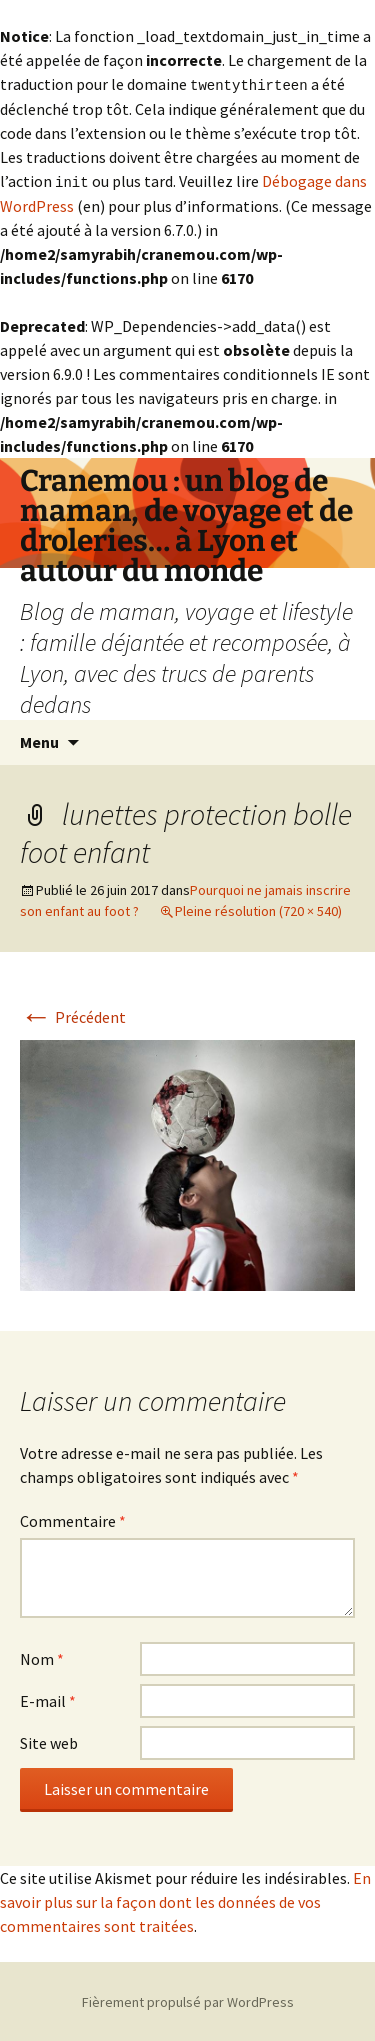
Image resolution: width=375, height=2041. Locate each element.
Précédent (73, 1015)
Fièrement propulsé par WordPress (188, 2000)
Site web (49, 1741)
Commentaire (73, 1519)
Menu (39, 740)
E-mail (48, 1699)
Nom (42, 1657)
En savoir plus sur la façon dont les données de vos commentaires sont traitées (185, 1900)
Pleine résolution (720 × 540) (258, 909)
